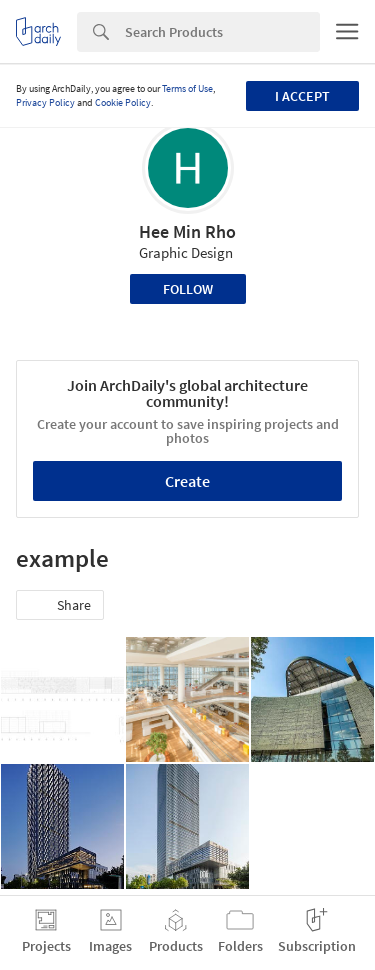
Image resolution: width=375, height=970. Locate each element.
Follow (188, 289)
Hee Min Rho (187, 231)
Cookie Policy (123, 102)
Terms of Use (187, 88)
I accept (302, 96)
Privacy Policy (45, 102)
